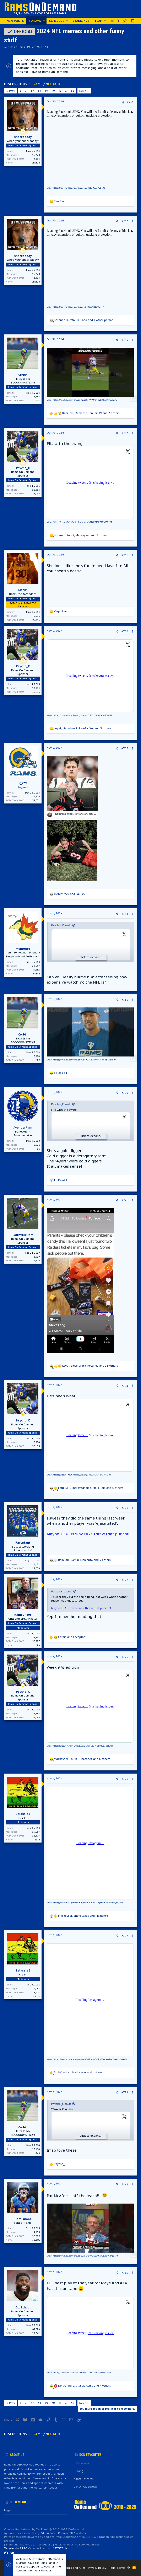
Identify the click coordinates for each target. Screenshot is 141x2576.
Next (82, 91)
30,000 (36, 2236)
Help (112, 2568)
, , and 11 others (90, 1365)
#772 (124, 1385)
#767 (124, 748)
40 (53, 90)
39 (46, 90)
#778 (124, 2092)
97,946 (36, 619)
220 (38, 400)
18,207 (36, 1835)
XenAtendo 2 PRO (15, 2548)
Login (7, 2510)
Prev (12, 91)
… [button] (26, 90)
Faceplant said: (61, 1591)
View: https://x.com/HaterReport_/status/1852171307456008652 (79, 715)
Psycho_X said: (61, 925)
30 (38, 1148)
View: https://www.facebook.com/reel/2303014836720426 (76, 188)
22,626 (36, 1260)
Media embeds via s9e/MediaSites (77, 2544)
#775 (124, 1657)
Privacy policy (97, 2568)
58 (72, 90)
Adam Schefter (83, 2479)
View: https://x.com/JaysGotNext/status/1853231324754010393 (79, 2372)
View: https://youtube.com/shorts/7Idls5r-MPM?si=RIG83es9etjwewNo (82, 400)
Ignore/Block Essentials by (45, 2533)
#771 (124, 1200)
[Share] (123, 102)
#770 (124, 1093)
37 (32, 90)
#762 (124, 221)
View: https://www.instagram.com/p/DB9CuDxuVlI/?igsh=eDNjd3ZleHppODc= (85, 1902)
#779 (124, 2184)
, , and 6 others (82, 1759)
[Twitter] (12, 2553)
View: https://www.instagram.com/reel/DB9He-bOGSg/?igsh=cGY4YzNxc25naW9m (87, 2059)
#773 (124, 1508)
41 (60, 90)
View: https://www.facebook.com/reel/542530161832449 (75, 307)
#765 (124, 555)
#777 (124, 1935)
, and (83, 1916)
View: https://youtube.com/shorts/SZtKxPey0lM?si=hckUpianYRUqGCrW (82, 2255)
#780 (124, 2272)
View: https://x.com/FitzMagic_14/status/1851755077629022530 (79, 522)
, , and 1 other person (83, 320)
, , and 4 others (84, 2385)
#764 (124, 433)
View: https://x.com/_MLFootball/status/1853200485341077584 (79, 1474)
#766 (124, 631)
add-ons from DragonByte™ (62, 2537)
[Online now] (23, 130)
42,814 (36, 158)
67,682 (36, 969)
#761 (130, 102)
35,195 (36, 493)
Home (121, 2568)
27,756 (36, 1568)
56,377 (36, 1641)
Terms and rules (75, 2568)
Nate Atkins (81, 2463)
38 (39, 90)
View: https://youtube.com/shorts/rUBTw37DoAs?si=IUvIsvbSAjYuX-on (81, 1059)
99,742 (36, 2333)
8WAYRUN (61, 2548)
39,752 (36, 800)
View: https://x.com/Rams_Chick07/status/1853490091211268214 (80, 1745)
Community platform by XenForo (44, 2529)
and (70, 894)
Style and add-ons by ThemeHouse (29, 2544)
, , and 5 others (81, 535)
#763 (124, 340)
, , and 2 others (91, 413)
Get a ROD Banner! (86, 2487)
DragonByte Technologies (116, 2537)
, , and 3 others (83, 728)
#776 (124, 1779)
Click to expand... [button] (91, 957)
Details (10, 2541)
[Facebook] (6, 2553)
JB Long (78, 2471)
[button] (44, 20)
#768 (124, 914)
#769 (124, 999)
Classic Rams (16, 47)
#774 (124, 1580)
